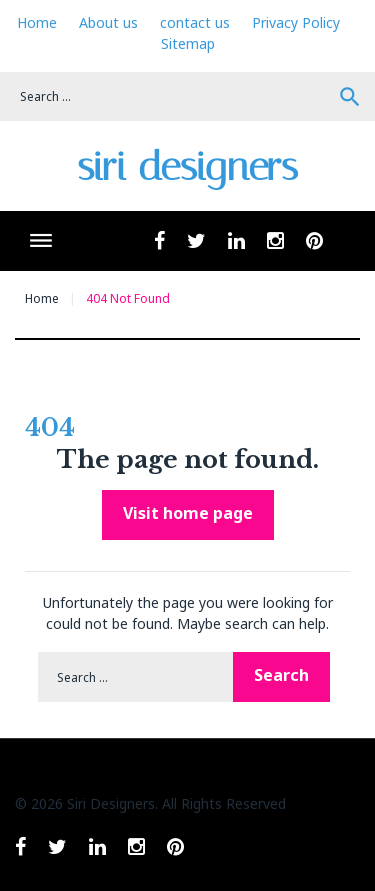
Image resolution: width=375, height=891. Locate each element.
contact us (195, 22)
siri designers (187, 166)
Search (350, 97)
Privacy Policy (296, 22)
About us (108, 22)
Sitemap (188, 43)
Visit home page (188, 513)
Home (37, 22)
